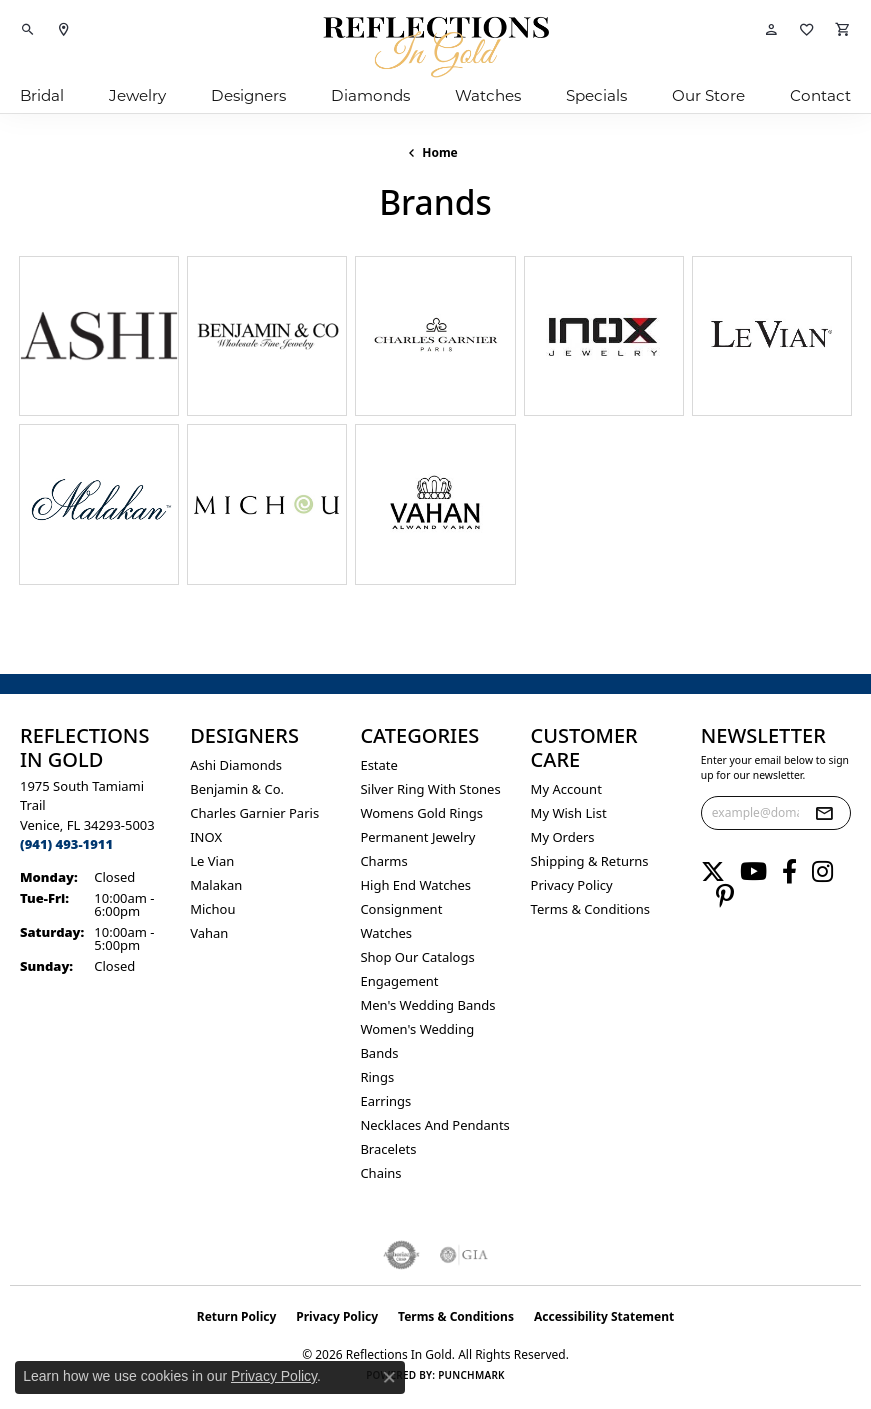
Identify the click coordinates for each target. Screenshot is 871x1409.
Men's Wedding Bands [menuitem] (427, 1005)
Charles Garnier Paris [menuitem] (254, 813)
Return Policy (237, 1316)
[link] (64, 30)
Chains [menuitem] (380, 1173)
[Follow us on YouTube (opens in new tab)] (753, 872)
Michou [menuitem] (212, 909)
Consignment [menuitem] (401, 909)
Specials (596, 95)
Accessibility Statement (604, 1316)
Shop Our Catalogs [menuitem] (417, 957)
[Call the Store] (66, 844)
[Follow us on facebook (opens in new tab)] (789, 872)
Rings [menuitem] (377, 1077)
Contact (820, 95)
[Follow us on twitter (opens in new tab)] (713, 872)
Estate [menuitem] (378, 765)
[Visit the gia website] (464, 1255)
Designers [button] (248, 95)
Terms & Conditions (590, 909)
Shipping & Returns (590, 861)
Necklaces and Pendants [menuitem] (434, 1125)
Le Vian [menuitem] (212, 861)
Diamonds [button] (370, 95)
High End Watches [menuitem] (415, 885)
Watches (488, 95)
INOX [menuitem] (206, 837)
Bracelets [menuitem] (388, 1149)
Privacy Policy (572, 885)
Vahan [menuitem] (209, 933)
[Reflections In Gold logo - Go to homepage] (436, 47)
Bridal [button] (42, 95)
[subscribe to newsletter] (824, 813)
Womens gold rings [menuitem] (421, 813)
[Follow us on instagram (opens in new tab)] (822, 872)
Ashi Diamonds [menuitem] (236, 765)
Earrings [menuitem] (385, 1101)
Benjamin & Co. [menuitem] (237, 789)
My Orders (563, 837)
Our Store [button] (708, 95)
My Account (566, 789)
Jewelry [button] (137, 95)
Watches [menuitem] (386, 933)
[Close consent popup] (389, 1377)
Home (440, 152)
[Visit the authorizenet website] (401, 1255)
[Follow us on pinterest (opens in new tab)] (725, 896)
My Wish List (569, 813)
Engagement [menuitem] (399, 981)
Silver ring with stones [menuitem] (430, 789)
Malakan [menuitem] (216, 885)
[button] (28, 30)
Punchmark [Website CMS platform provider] (471, 1375)
